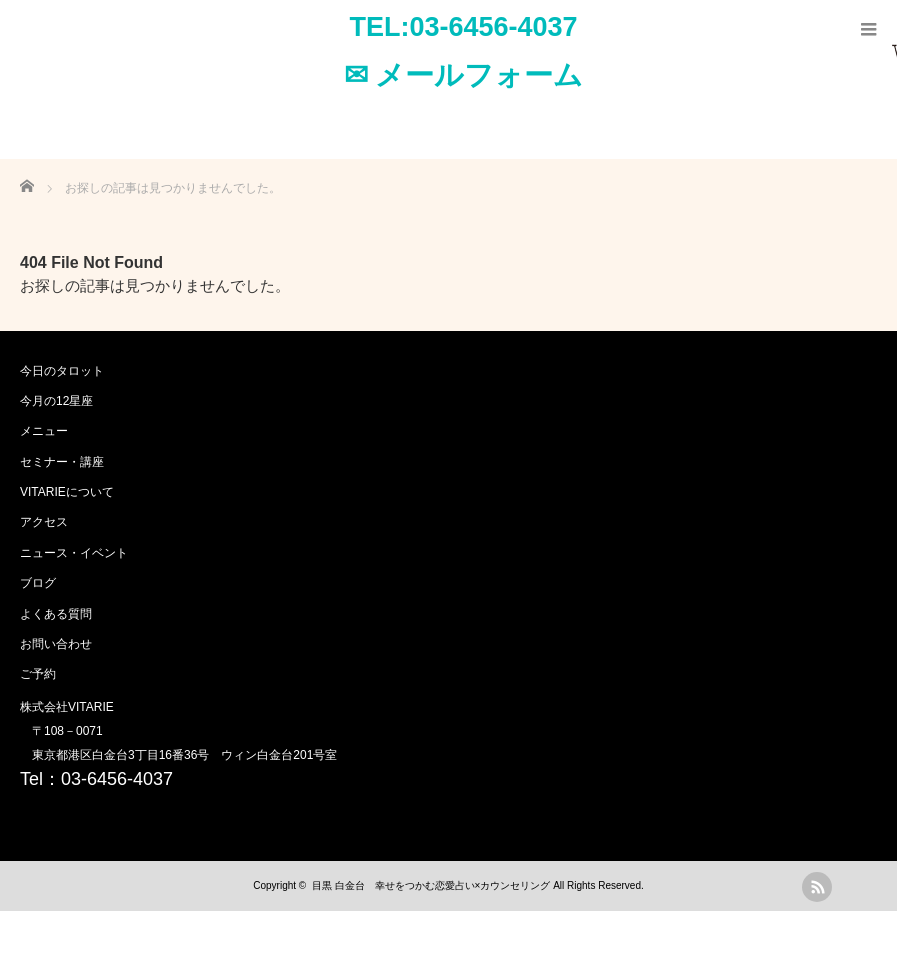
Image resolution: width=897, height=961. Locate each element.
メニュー (44, 431)
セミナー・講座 (62, 462)
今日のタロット (62, 371)
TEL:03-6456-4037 (463, 27)
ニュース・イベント (74, 553)
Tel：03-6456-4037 (96, 779)
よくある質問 (56, 614)
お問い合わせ (56, 644)
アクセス (44, 522)
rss (817, 887)
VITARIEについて (67, 492)
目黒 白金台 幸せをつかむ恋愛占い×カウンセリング (431, 885)
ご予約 (38, 674)
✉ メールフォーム (464, 75)
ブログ (38, 583)
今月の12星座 (56, 401)
